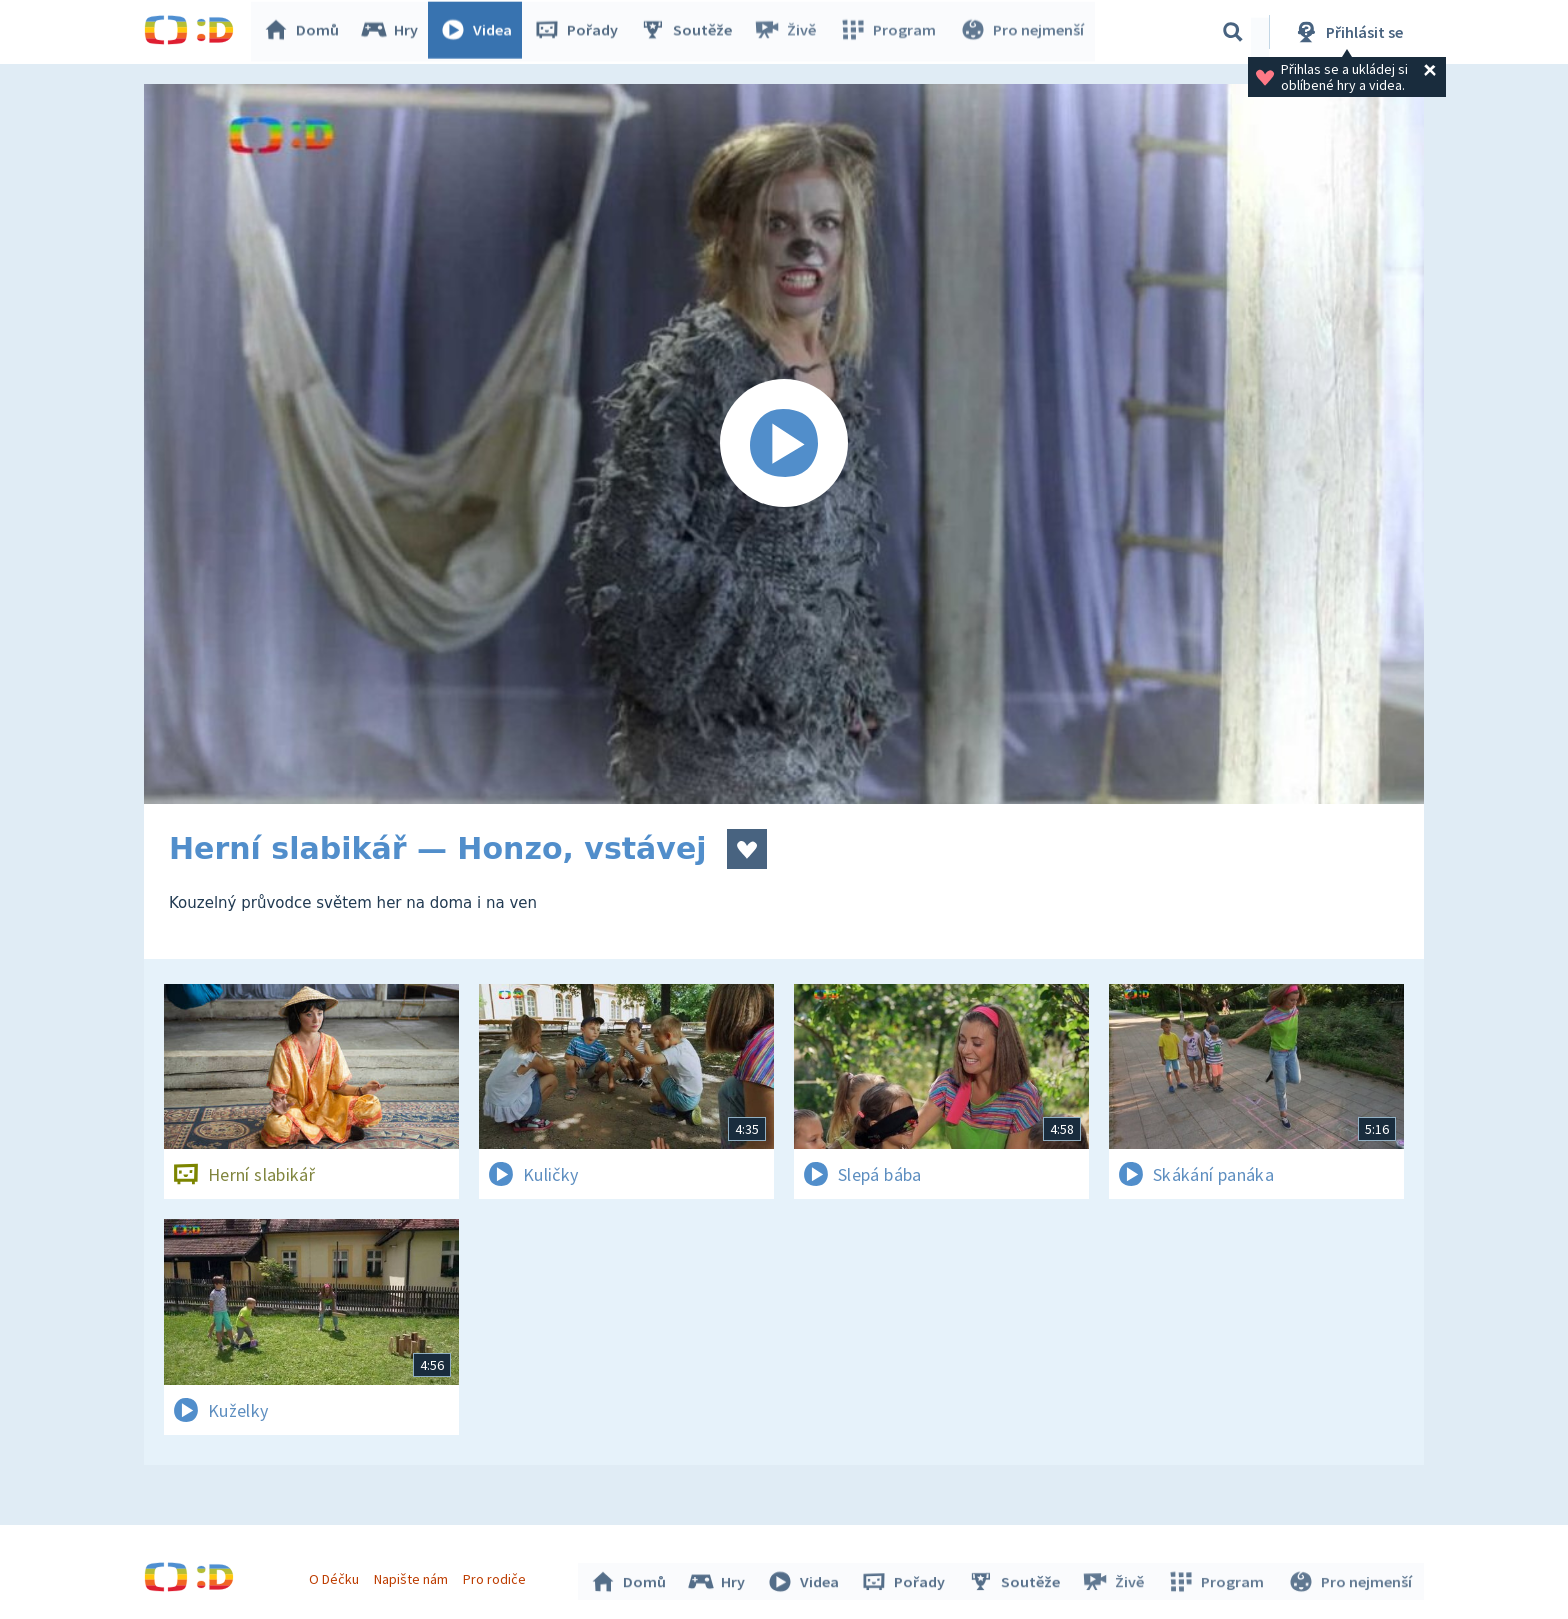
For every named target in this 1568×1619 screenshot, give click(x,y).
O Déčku (336, 1577)
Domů (305, 32)
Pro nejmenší (1022, 32)
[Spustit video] (784, 444)
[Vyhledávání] (1233, 32)
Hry (393, 32)
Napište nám (413, 1577)
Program (890, 32)
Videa (480, 32)
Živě (789, 32)
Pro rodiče (497, 1577)
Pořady (580, 32)
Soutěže (690, 32)
